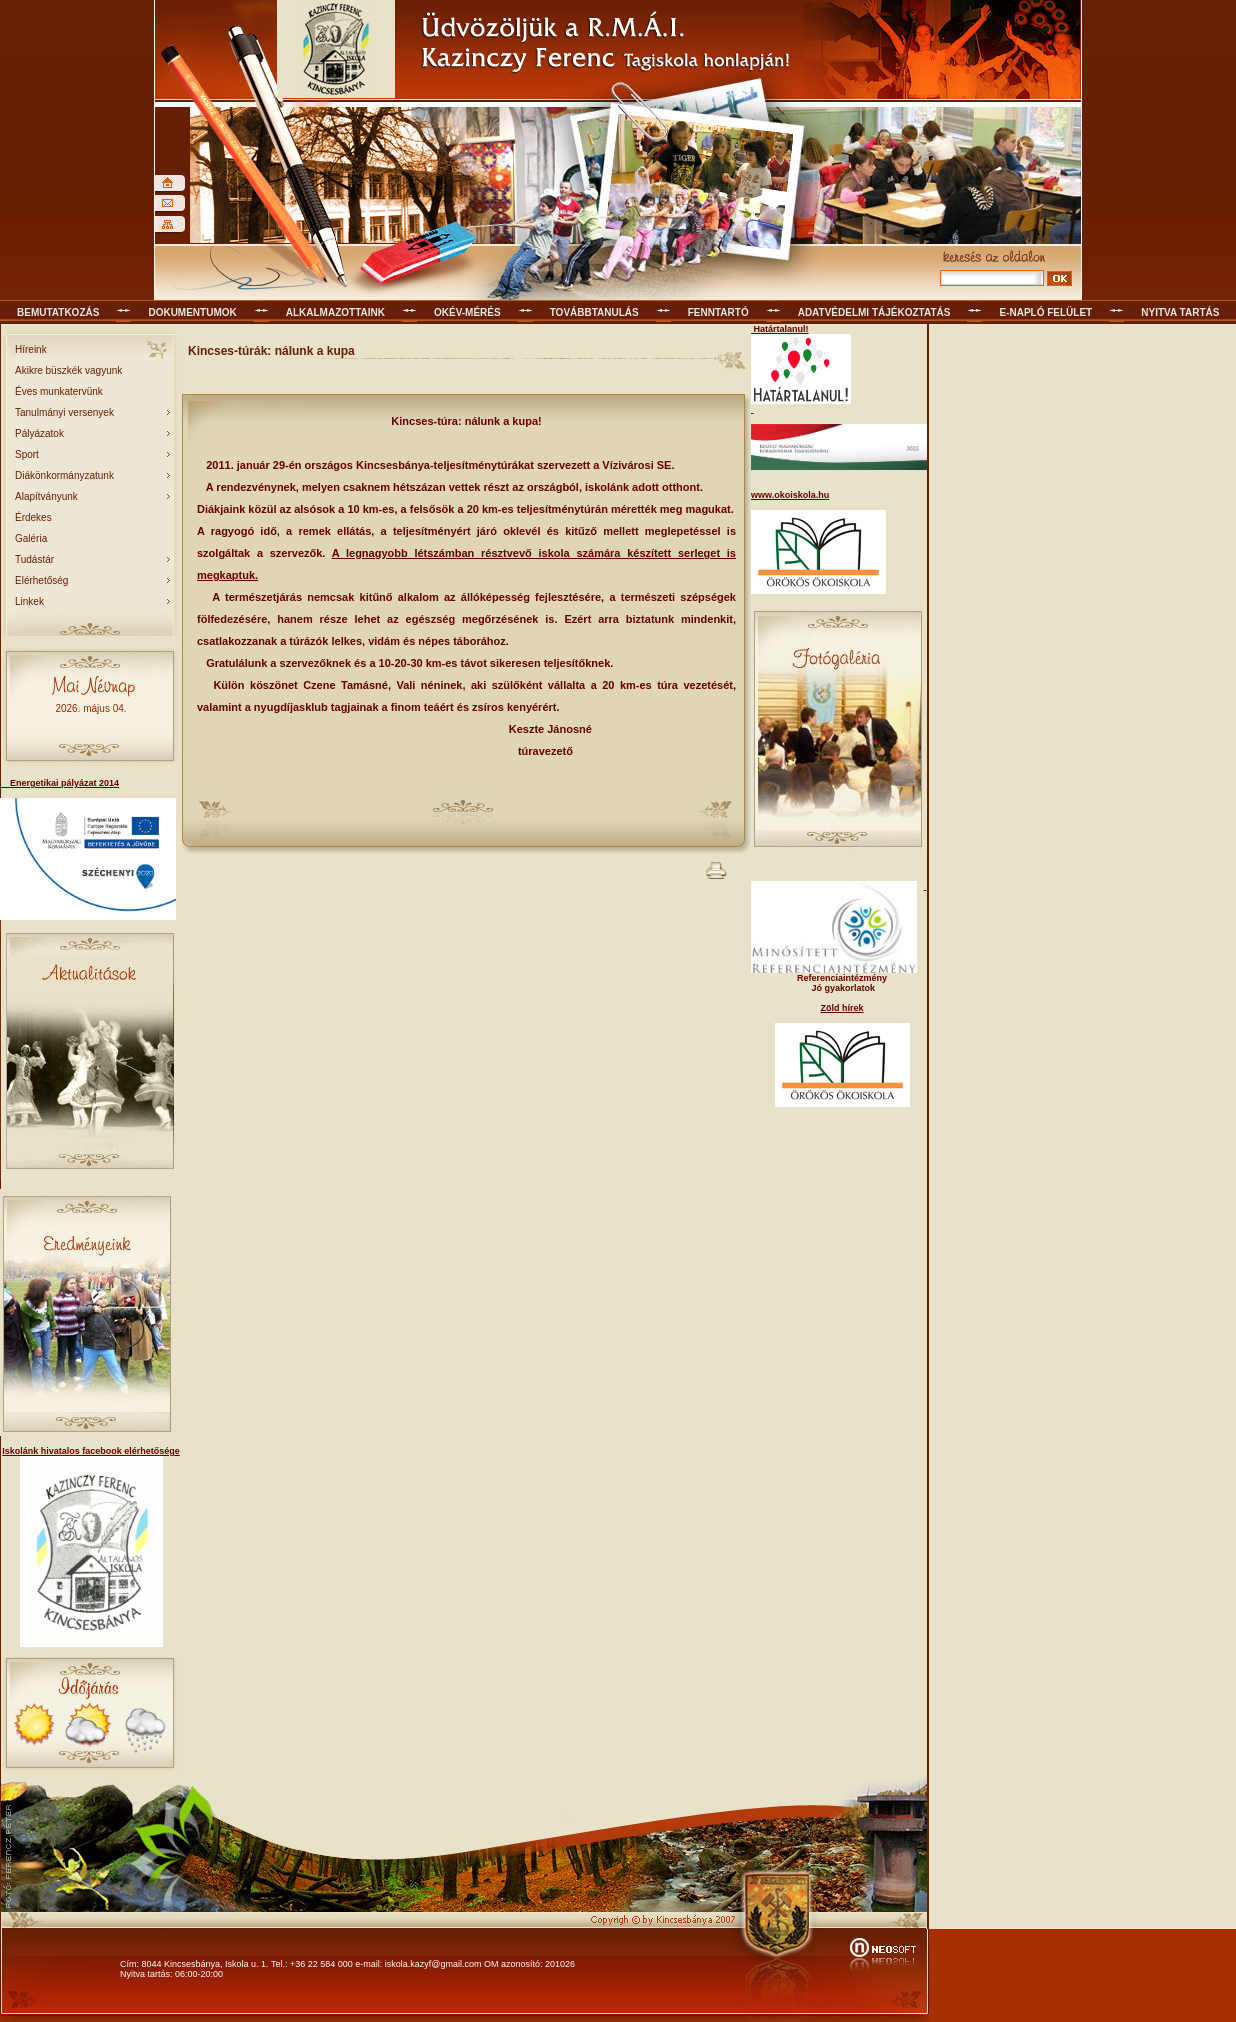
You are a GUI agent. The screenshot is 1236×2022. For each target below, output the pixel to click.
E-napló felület (1045, 312)
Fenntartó (718, 312)
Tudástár (34, 559)
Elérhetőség (41, 580)
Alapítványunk (46, 496)
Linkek (29, 601)
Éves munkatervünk (59, 391)
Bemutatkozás (58, 312)
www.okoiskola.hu (790, 495)
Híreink (31, 349)
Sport (27, 454)
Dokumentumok (192, 312)
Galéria (31, 538)
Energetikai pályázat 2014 (59, 783)
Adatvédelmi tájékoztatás (874, 312)
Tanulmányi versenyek (64, 412)
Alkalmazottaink (335, 312)
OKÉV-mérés (467, 312)
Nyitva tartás (1180, 312)
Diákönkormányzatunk (64, 475)
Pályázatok (39, 433)
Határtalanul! (780, 329)
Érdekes (33, 517)
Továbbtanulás (594, 312)
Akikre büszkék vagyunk (68, 370)
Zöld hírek (841, 1008)
